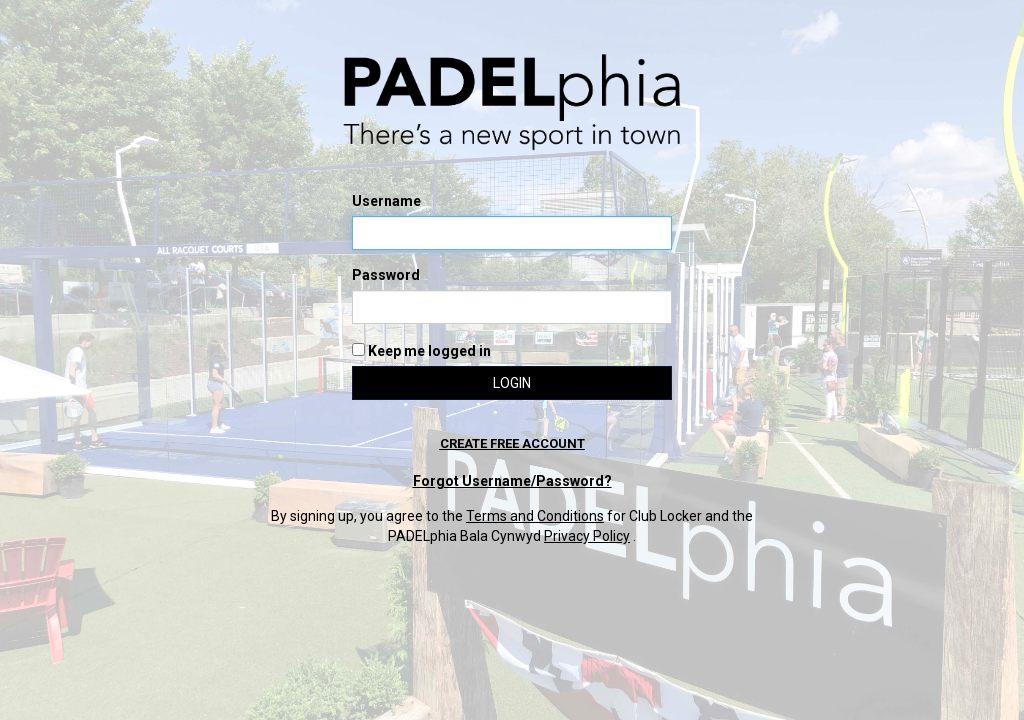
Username (386, 201)
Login (512, 383)
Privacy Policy (587, 536)
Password (386, 275)
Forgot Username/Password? (512, 481)
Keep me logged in (421, 351)
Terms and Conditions (535, 516)
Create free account (512, 443)
